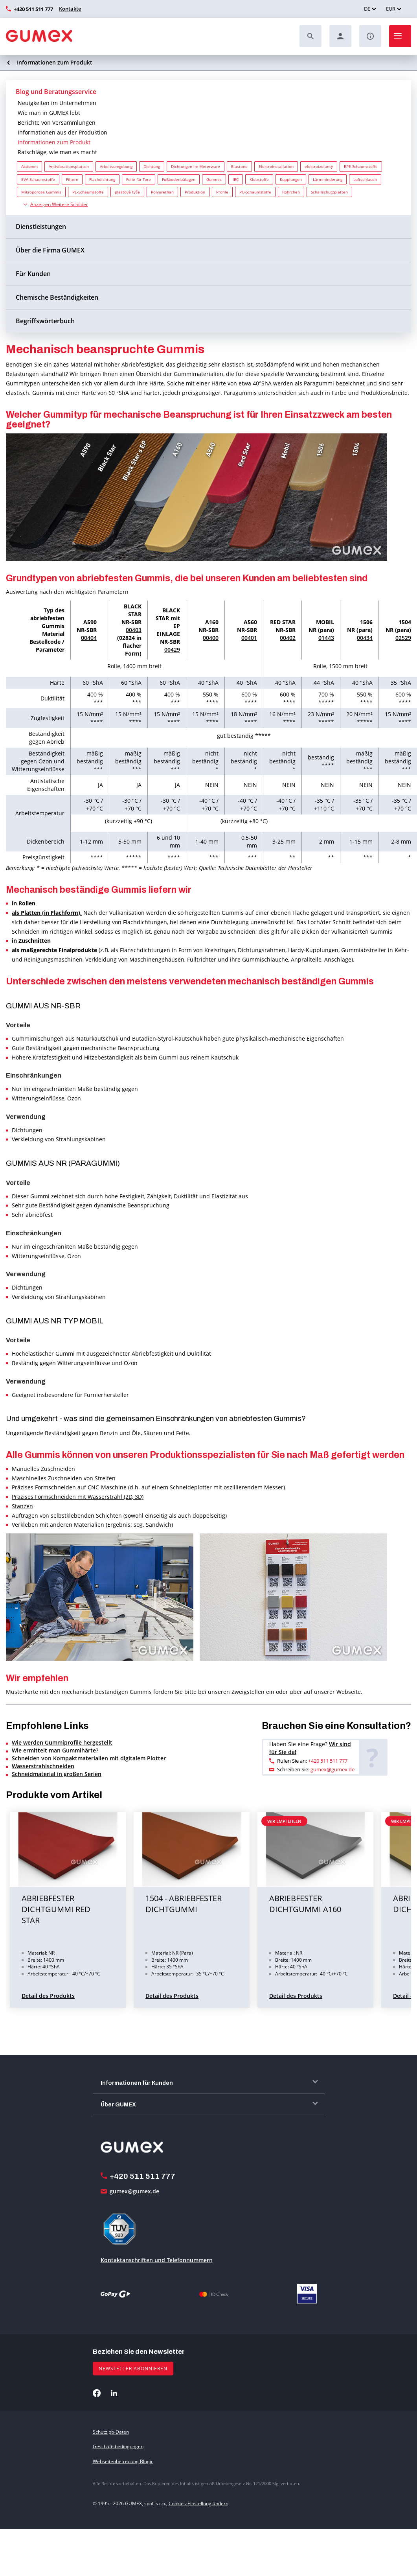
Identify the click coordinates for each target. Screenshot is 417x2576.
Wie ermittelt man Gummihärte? (55, 1750)
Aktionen (29, 166)
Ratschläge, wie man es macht (57, 152)
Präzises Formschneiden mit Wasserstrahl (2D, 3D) (77, 1496)
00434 (365, 637)
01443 (326, 637)
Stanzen (22, 1506)
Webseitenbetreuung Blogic (123, 2461)
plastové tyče (127, 192)
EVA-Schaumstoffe (38, 179)
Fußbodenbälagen (178, 179)
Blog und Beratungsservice (56, 91)
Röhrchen (291, 192)
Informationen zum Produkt (54, 62)
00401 (249, 637)
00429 (172, 649)
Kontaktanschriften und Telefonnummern (157, 2260)
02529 (403, 637)
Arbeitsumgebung (116, 166)
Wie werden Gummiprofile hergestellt (62, 1742)
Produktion (195, 192)
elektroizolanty (319, 166)
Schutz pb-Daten (111, 2432)
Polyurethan (162, 192)
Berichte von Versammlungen (57, 122)
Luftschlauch (365, 179)
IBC (236, 179)
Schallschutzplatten (329, 192)
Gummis (214, 179)
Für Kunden (33, 273)
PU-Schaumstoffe (255, 192)
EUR (390, 8)
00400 (211, 637)
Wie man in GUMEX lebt (49, 112)
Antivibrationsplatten (69, 166)
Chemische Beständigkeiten (57, 297)
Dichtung (151, 166)
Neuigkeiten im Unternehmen (57, 103)
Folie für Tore (138, 179)
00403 (133, 630)
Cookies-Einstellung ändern (198, 2503)
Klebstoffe (259, 179)
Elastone (239, 166)
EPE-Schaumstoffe (361, 166)
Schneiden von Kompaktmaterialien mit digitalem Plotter (89, 1758)
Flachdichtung (102, 179)
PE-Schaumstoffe (88, 192)
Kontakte (70, 8)
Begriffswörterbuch (45, 321)
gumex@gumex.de (332, 1769)
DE (367, 8)
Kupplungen (291, 179)
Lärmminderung (327, 179)
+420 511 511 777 (33, 9)
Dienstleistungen (41, 226)
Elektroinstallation (276, 166)
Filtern (72, 179)
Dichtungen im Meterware (195, 166)
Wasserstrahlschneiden (43, 1766)
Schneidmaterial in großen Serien (56, 1774)
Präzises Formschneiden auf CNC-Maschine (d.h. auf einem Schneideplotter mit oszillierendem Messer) (148, 1487)
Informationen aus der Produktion (62, 132)
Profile (222, 192)
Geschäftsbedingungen (118, 2446)
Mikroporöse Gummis (41, 192)
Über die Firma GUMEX (50, 250)
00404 (89, 637)
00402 (288, 637)
